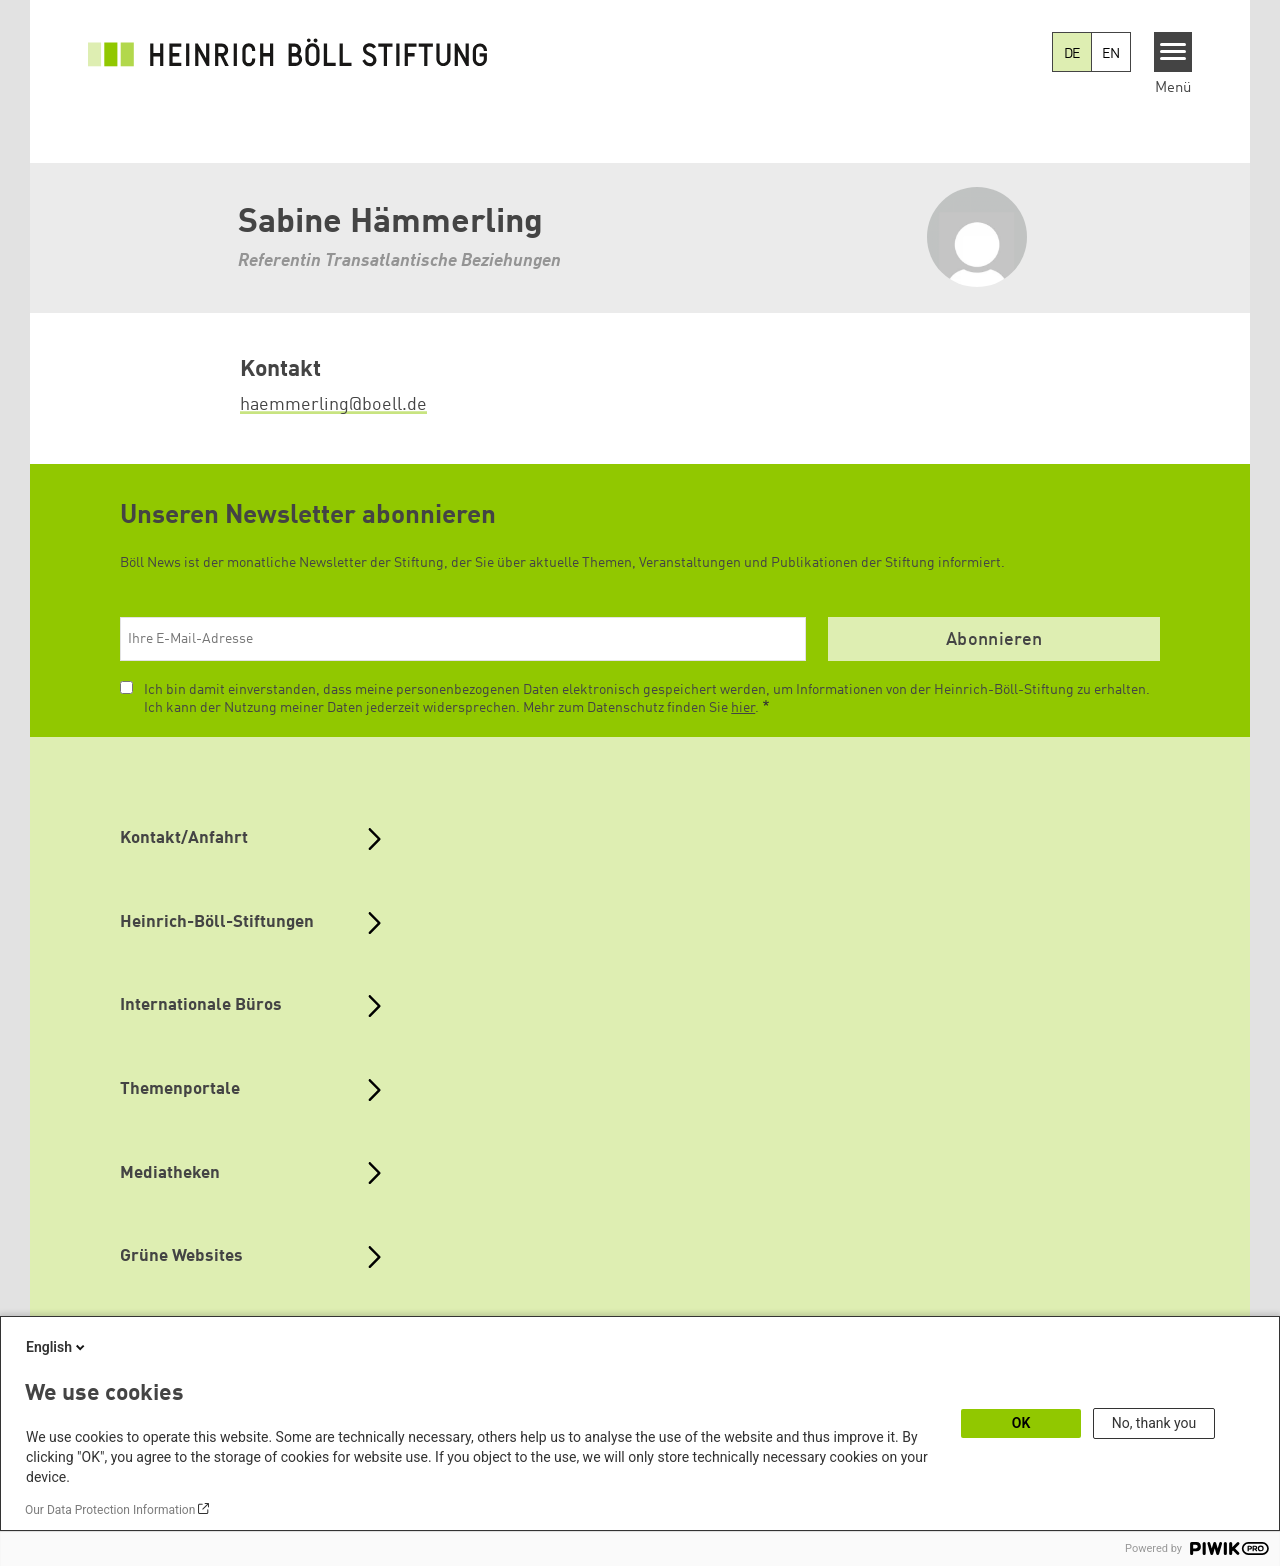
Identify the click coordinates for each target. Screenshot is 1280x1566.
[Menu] (1173, 52)
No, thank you (1154, 1423)
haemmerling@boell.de (333, 405)
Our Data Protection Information (110, 1510)
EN (1111, 54)
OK (1021, 1423)
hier (743, 708)
